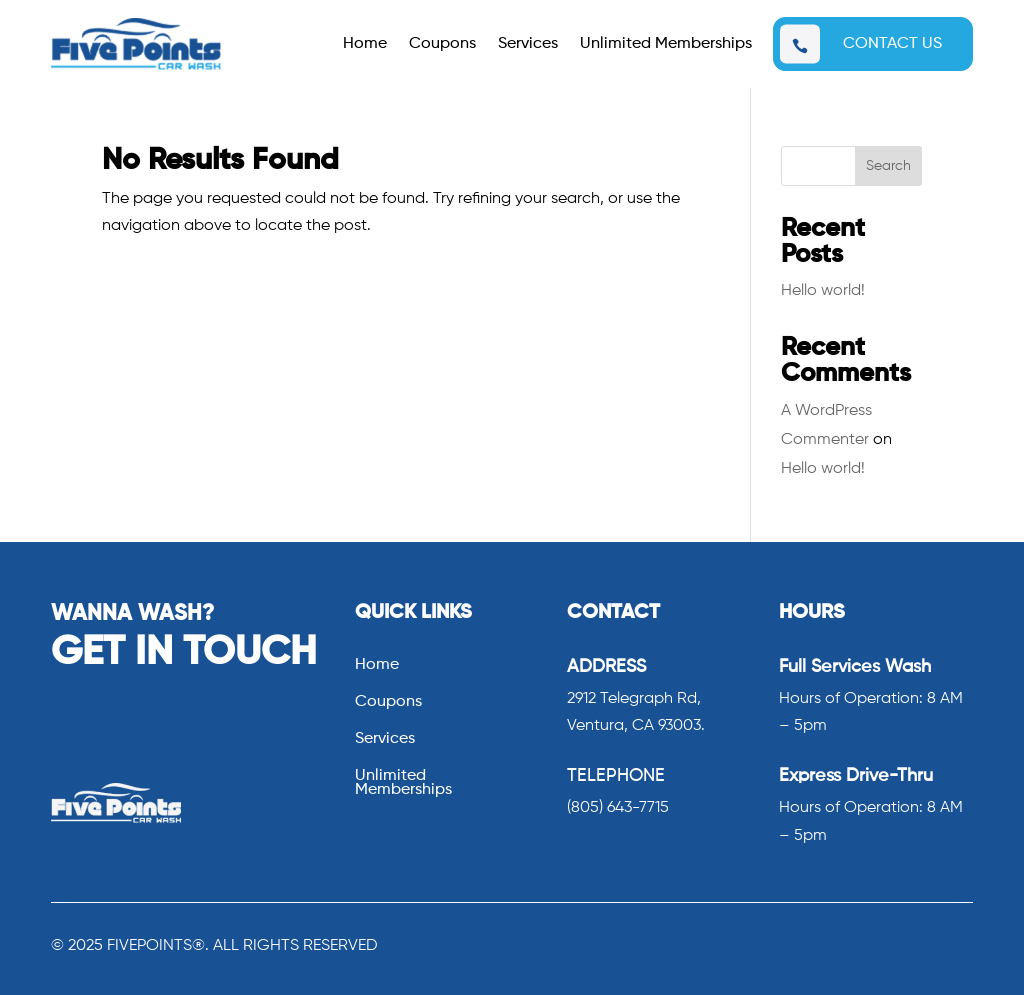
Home (365, 44)
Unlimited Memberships (666, 44)
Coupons (442, 44)
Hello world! (823, 291)
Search (888, 166)
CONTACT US (892, 44)
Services (528, 44)
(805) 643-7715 (618, 808)
